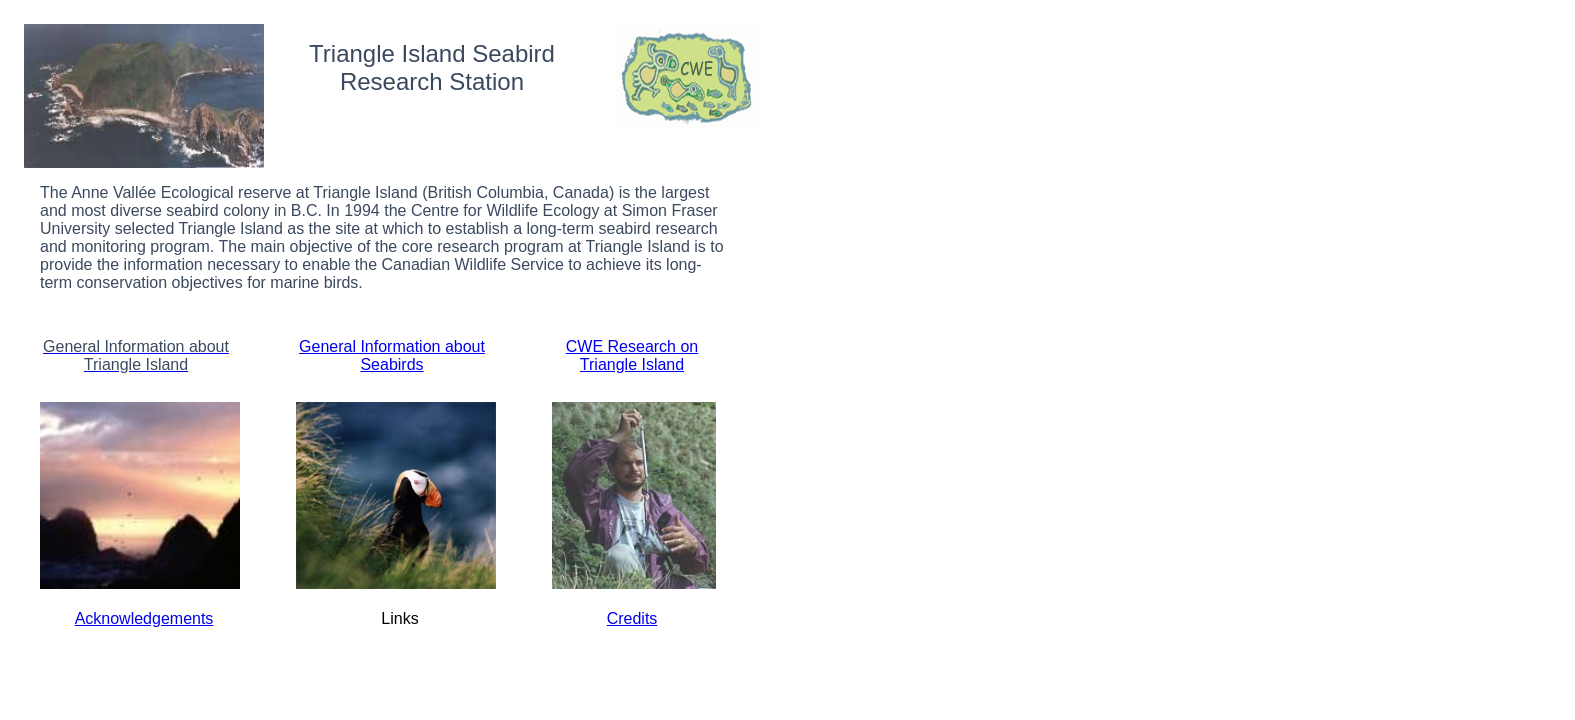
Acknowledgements (144, 618)
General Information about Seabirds (392, 355)
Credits (632, 618)
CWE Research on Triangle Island (632, 355)
